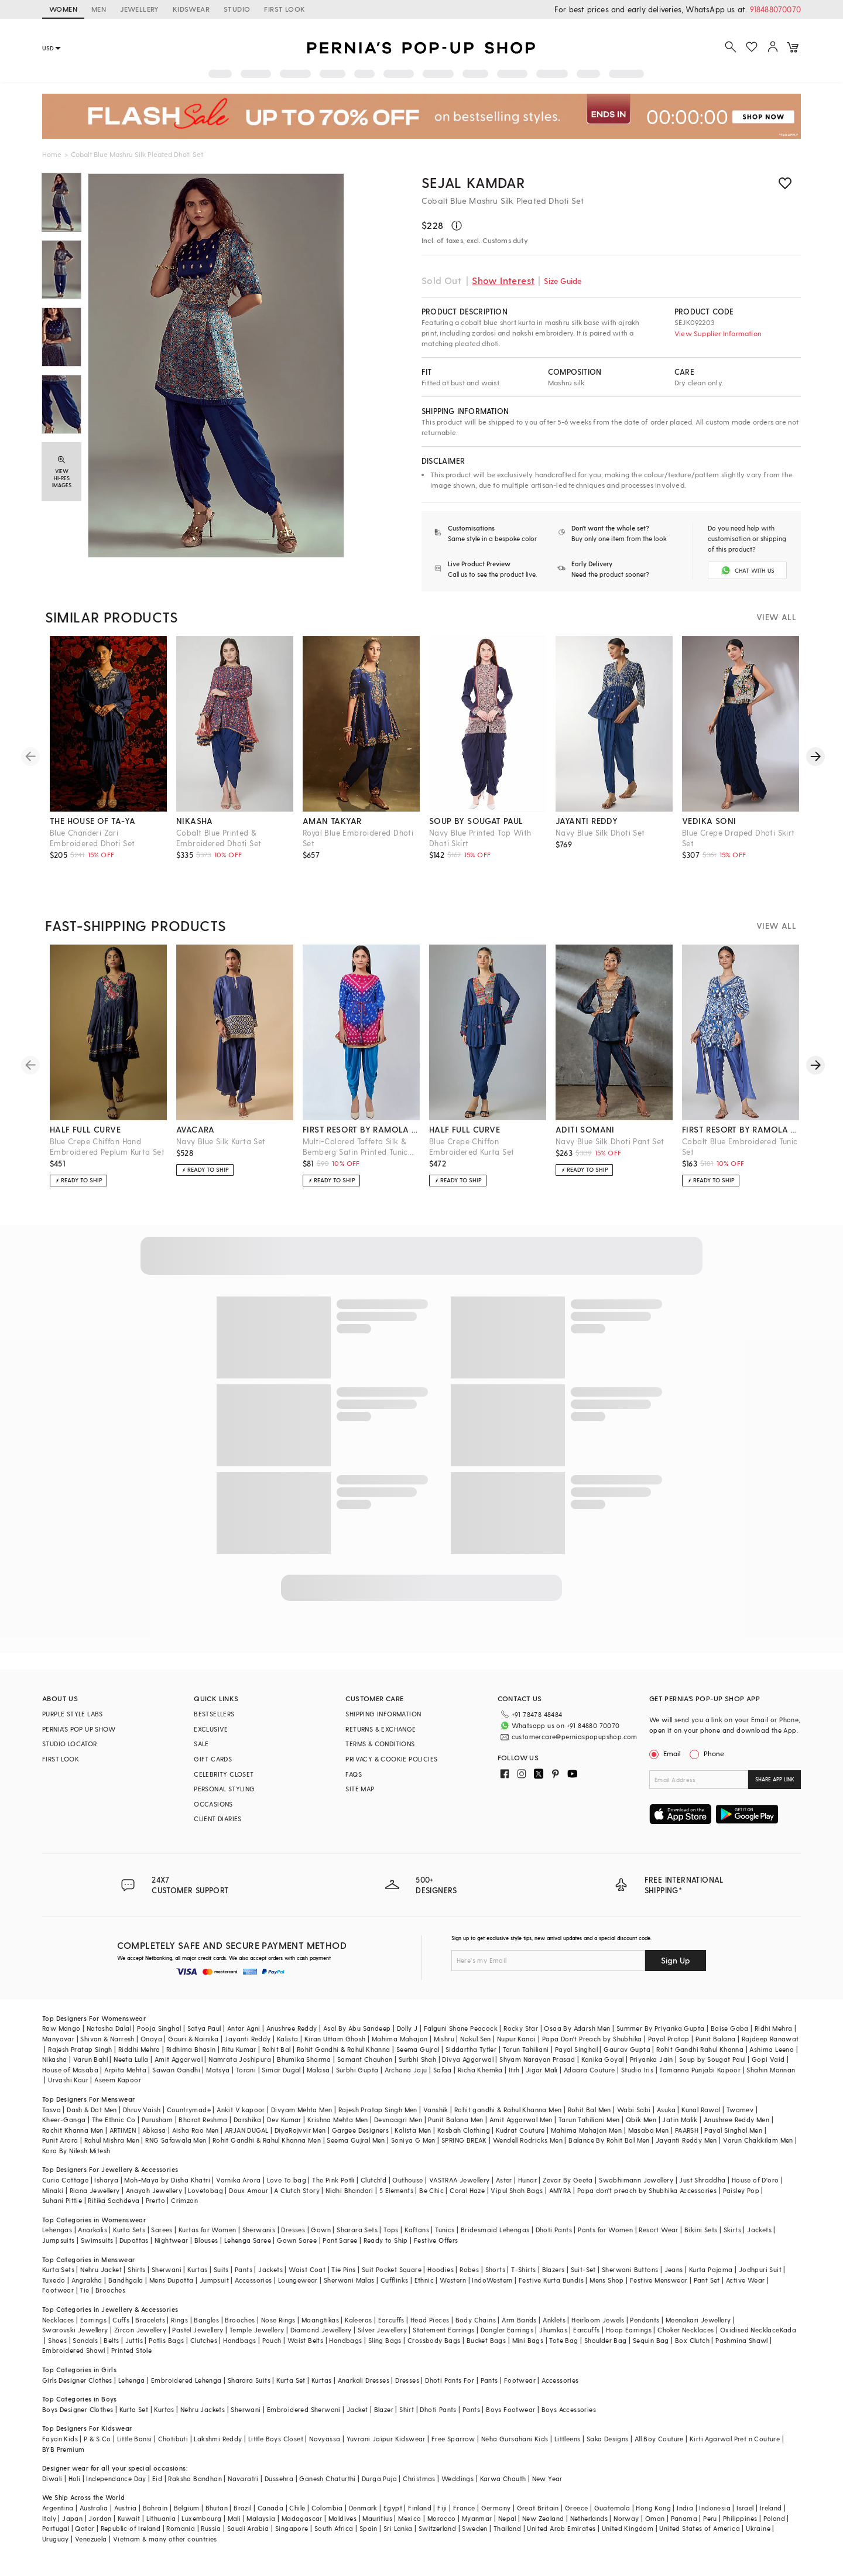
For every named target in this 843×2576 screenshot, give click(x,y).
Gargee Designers (360, 2130)
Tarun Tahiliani (526, 2049)
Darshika (247, 2119)
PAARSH (686, 2130)
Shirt (406, 2409)
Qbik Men (641, 2119)
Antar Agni (244, 2028)
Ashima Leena (771, 2049)
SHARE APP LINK (774, 1779)
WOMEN (63, 9)
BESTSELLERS (214, 1714)
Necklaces (58, 2320)
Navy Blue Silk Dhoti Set (600, 832)
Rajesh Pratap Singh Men (377, 2109)
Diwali (52, 2478)
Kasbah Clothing (463, 2130)
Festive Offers (436, 2240)
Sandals (85, 2340)
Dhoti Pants (554, 2229)
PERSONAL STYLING (224, 1788)
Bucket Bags (486, 2340)
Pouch (272, 2340)
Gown (321, 2229)
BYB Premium (63, 2449)
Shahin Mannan (770, 2070)
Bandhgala (125, 2280)
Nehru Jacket (101, 2269)
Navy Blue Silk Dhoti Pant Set (610, 1141)
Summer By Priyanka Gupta (660, 2028)
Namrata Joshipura (239, 2059)
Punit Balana (715, 2039)
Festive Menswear (658, 2280)
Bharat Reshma (203, 2119)
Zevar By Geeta (568, 2180)
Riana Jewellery (95, 2190)
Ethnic (424, 2280)
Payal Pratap (669, 2039)
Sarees (161, 2229)
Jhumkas (553, 2330)
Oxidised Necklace (750, 2330)
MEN (98, 9)
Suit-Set (583, 2269)
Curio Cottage (65, 2180)
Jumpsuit (214, 2280)
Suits (221, 2269)
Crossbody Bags (434, 2340)
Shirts (136, 2269)
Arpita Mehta (125, 2070)
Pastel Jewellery (197, 2330)
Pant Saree (340, 2240)
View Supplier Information (718, 333)
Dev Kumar (284, 2119)
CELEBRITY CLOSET (223, 1774)
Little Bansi (134, 2438)
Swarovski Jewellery (75, 2330)
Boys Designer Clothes (77, 2409)
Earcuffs (391, 2320)
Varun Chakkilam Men (758, 2140)
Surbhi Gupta (357, 2070)
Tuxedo (53, 2280)
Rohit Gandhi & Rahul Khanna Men (267, 2140)
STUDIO (237, 9)
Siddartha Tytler (471, 2049)
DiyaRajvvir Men (300, 2130)
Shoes (57, 2340)
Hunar (527, 2180)
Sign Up (675, 1960)
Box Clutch (692, 2340)
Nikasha (54, 2059)
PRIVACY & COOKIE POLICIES (391, 1759)
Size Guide (562, 280)
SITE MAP (359, 1788)
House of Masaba (70, 2070)
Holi (74, 2478)
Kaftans (417, 2229)
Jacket (357, 2409)
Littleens (567, 2438)
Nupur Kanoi (516, 2039)
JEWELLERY (139, 9)
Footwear (58, 2290)
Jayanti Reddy (247, 2039)
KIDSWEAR (191, 9)
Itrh (514, 2070)
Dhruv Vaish (141, 2109)
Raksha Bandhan (195, 2478)
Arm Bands (519, 2320)
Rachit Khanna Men (73, 2130)
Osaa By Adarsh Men (577, 2028)
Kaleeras (358, 2320)
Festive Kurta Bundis (551, 2280)
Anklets (554, 2320)
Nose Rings (278, 2320)
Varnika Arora (238, 2180)
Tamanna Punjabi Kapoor (700, 2070)
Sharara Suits (249, 2380)
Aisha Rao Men (195, 2130)
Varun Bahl (90, 2059)
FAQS (353, 1774)
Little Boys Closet (275, 2438)
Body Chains (475, 2320)
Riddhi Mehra (139, 2049)
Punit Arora (60, 2140)
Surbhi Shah (417, 2059)
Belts (111, 2340)
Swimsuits (97, 2240)
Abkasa (154, 2130)
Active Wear (745, 2280)
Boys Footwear (510, 2409)
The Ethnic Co (114, 2119)
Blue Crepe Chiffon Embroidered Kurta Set (471, 1146)
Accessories (253, 2280)
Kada (788, 2330)
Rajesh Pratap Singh (80, 2049)
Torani (246, 2070)
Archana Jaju (406, 2070)
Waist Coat (307, 2269)
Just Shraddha (702, 2180)
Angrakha (86, 2280)
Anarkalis (92, 2229)
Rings (179, 2320)
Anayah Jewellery (154, 2190)
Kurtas (197, 2269)
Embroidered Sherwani (304, 2409)
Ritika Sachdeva (113, 2200)
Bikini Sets (700, 2229)
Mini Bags (528, 2340)
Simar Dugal (281, 2070)
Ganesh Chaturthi (327, 2478)
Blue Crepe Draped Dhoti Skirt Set (738, 837)
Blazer (383, 2409)
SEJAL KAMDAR (473, 182)
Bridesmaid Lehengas (495, 2229)
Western (453, 2280)
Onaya (151, 2039)
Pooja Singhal (159, 2028)
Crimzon (184, 2200)
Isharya (106, 2180)
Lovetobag (205, 2190)
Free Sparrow (453, 2438)
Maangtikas (320, 2320)
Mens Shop (607, 2280)
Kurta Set (291, 2380)
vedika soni (709, 821)
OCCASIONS (213, 1804)
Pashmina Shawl (741, 2340)
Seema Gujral (418, 2049)
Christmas (419, 2478)
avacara (195, 1129)
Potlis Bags (166, 2340)
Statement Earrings (443, 2330)
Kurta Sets (129, 2229)
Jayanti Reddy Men (686, 2140)
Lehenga (131, 2380)
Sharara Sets (357, 2229)
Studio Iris (637, 2070)
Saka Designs (608, 2438)
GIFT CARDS (213, 1759)
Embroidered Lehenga (186, 2380)
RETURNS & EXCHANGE (380, 1729)
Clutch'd (373, 2180)
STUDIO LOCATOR (69, 1743)
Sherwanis (259, 2229)
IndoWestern (492, 2280)
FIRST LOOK (284, 9)
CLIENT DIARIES (218, 1818)
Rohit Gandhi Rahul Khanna (699, 2049)
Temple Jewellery (256, 2330)
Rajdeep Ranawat (770, 2039)
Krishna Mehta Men (337, 2119)
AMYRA (560, 2190)
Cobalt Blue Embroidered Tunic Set (740, 1146)
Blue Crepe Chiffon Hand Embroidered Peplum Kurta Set (107, 1146)
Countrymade (189, 2109)
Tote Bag (563, 2340)
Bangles (206, 2320)
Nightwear (172, 2240)
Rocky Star (520, 2028)
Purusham (157, 2119)
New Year (547, 2478)
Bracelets (150, 2320)
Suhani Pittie (62, 2200)
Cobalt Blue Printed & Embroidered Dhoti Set (218, 837)
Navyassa (324, 2438)
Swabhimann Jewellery (636, 2180)
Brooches (110, 2290)
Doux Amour (248, 2190)
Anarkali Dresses (363, 2380)
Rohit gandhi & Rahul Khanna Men (507, 2109)
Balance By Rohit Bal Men (609, 2140)
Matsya (217, 2070)
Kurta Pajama (711, 2269)
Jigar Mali (542, 2070)
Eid (157, 2478)
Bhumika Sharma (304, 2059)
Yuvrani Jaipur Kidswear (386, 2438)
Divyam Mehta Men (301, 2109)
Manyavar (58, 2039)
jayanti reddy (587, 821)
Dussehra (279, 2478)
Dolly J (407, 2028)
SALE (201, 1743)
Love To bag (286, 2180)
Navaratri (243, 2478)
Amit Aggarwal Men (521, 2119)
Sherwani (166, 2269)
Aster (504, 2180)
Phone (713, 1753)
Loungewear (298, 2280)
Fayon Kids (60, 2438)
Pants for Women (605, 2229)
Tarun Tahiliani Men (589, 2119)
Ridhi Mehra (773, 2028)
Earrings (93, 2320)
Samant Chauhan (365, 2059)
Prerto (155, 2200)
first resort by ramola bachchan (361, 1129)
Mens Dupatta (171, 2280)
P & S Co (97, 2438)
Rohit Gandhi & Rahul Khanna (343, 2049)
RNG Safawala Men (175, 2140)
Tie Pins (343, 2269)
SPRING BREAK (464, 2140)
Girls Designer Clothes (77, 2380)
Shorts (495, 2269)
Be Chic (431, 2190)
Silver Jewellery (382, 2330)
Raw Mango (61, 2028)
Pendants (644, 2320)
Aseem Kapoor (117, 2080)
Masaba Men (648, 2130)
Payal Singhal (576, 2049)
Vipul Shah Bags (517, 2190)
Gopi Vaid (768, 2059)
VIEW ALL (776, 617)
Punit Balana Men (455, 2119)
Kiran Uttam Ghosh (335, 2039)
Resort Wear (658, 2229)
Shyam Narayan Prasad (537, 2059)
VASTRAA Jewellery (459, 2180)
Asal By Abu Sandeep (357, 2028)
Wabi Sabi (634, 2109)
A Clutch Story (297, 2190)
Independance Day (116, 2478)
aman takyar (332, 821)
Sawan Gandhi (176, 2070)
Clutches (203, 2340)
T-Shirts (523, 2269)
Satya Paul (204, 2028)
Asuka (666, 2109)
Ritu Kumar (239, 2049)
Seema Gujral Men (356, 2140)
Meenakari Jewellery (698, 2320)
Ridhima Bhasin (191, 2049)
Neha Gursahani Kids (515, 2438)
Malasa (318, 2070)
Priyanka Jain (651, 2059)
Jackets (759, 2229)
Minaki (52, 2190)
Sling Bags (385, 2340)
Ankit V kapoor (241, 2109)
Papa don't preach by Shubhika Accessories (647, 2190)
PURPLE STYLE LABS (72, 1714)
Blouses (206, 2240)
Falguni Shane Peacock (461, 2028)
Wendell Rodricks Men (528, 2140)
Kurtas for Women (207, 2229)
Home (51, 154)
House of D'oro (755, 2180)
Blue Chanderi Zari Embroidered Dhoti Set (92, 837)
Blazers (553, 2269)
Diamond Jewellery (321, 2330)
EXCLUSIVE (211, 1729)
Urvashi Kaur (68, 2080)
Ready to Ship (386, 2240)
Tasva (51, 2109)
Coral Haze (467, 2190)
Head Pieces (429, 2320)
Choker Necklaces (685, 2330)
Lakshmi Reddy (218, 2438)
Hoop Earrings (629, 2330)
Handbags (239, 2340)
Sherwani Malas (349, 2280)
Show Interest (503, 280)
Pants (243, 2269)
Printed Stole (131, 2350)
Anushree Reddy (291, 2028)
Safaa (442, 2070)
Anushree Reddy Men (736, 2119)
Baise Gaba (730, 2028)
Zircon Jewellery (140, 2330)
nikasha (194, 821)
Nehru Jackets (202, 2409)
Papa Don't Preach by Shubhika (592, 2039)
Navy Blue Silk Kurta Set (221, 1141)
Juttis (134, 2340)
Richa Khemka (480, 2070)
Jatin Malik (679, 2119)
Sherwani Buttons (630, 2269)
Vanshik (435, 2109)
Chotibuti (173, 2438)
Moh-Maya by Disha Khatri (167, 2180)
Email (666, 1753)
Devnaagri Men (398, 2119)
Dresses (293, 2229)
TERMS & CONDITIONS (379, 1743)
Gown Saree (297, 2240)
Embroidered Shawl (73, 2350)
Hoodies (440, 2269)
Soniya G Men (413, 2140)
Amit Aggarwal (179, 2059)
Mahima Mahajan (400, 2039)
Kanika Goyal (602, 2059)
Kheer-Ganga (63, 2119)
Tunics (444, 2229)
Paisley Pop (741, 2190)
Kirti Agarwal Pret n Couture (735, 2438)
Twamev (740, 2109)
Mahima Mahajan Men (586, 2130)
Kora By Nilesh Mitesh (76, 2150)
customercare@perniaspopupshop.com (575, 1736)
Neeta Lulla (131, 2059)
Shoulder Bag (605, 2340)
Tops (391, 2229)
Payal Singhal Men (733, 2130)
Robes (469, 2269)
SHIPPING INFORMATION (383, 1714)
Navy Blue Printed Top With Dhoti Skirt (480, 837)
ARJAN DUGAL (246, 2130)
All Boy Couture (659, 2438)
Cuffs (120, 2320)
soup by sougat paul (476, 821)
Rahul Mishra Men (111, 2140)
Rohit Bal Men (589, 2109)
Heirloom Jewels (597, 2320)
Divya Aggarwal (468, 2059)
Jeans (673, 2269)
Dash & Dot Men (92, 2109)
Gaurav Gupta (627, 2049)
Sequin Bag (651, 2340)
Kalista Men (413, 2130)
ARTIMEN (122, 2130)
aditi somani (585, 1129)
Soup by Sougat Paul (712, 2059)
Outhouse (407, 2180)
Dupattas (134, 2240)
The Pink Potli (333, 2180)
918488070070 (775, 9)
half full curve (85, 1129)
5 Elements (396, 2190)
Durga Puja (379, 2478)
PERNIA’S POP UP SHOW (78, 1729)
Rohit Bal (276, 2049)
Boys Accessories (569, 2409)
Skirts (732, 2229)
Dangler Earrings (507, 2330)
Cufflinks (395, 2280)
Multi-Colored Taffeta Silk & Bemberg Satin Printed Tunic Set (355, 1147)
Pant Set (707, 2280)
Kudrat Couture (520, 2130)
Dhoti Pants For (449, 2380)
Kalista (288, 2039)
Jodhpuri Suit (760, 2269)
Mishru (444, 2039)
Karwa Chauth (503, 2478)
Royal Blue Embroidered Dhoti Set (358, 837)
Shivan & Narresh (107, 2039)
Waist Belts (305, 2340)
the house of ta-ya (92, 821)
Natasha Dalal (109, 2028)
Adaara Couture (589, 2070)
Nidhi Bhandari (349, 2190)
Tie (84, 2290)
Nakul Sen (475, 2039)
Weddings (457, 2478)
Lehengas (57, 2229)
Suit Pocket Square (392, 2269)
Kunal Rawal (700, 2109)
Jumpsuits (58, 2240)
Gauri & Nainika (193, 2039)
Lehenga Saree (247, 2240)
